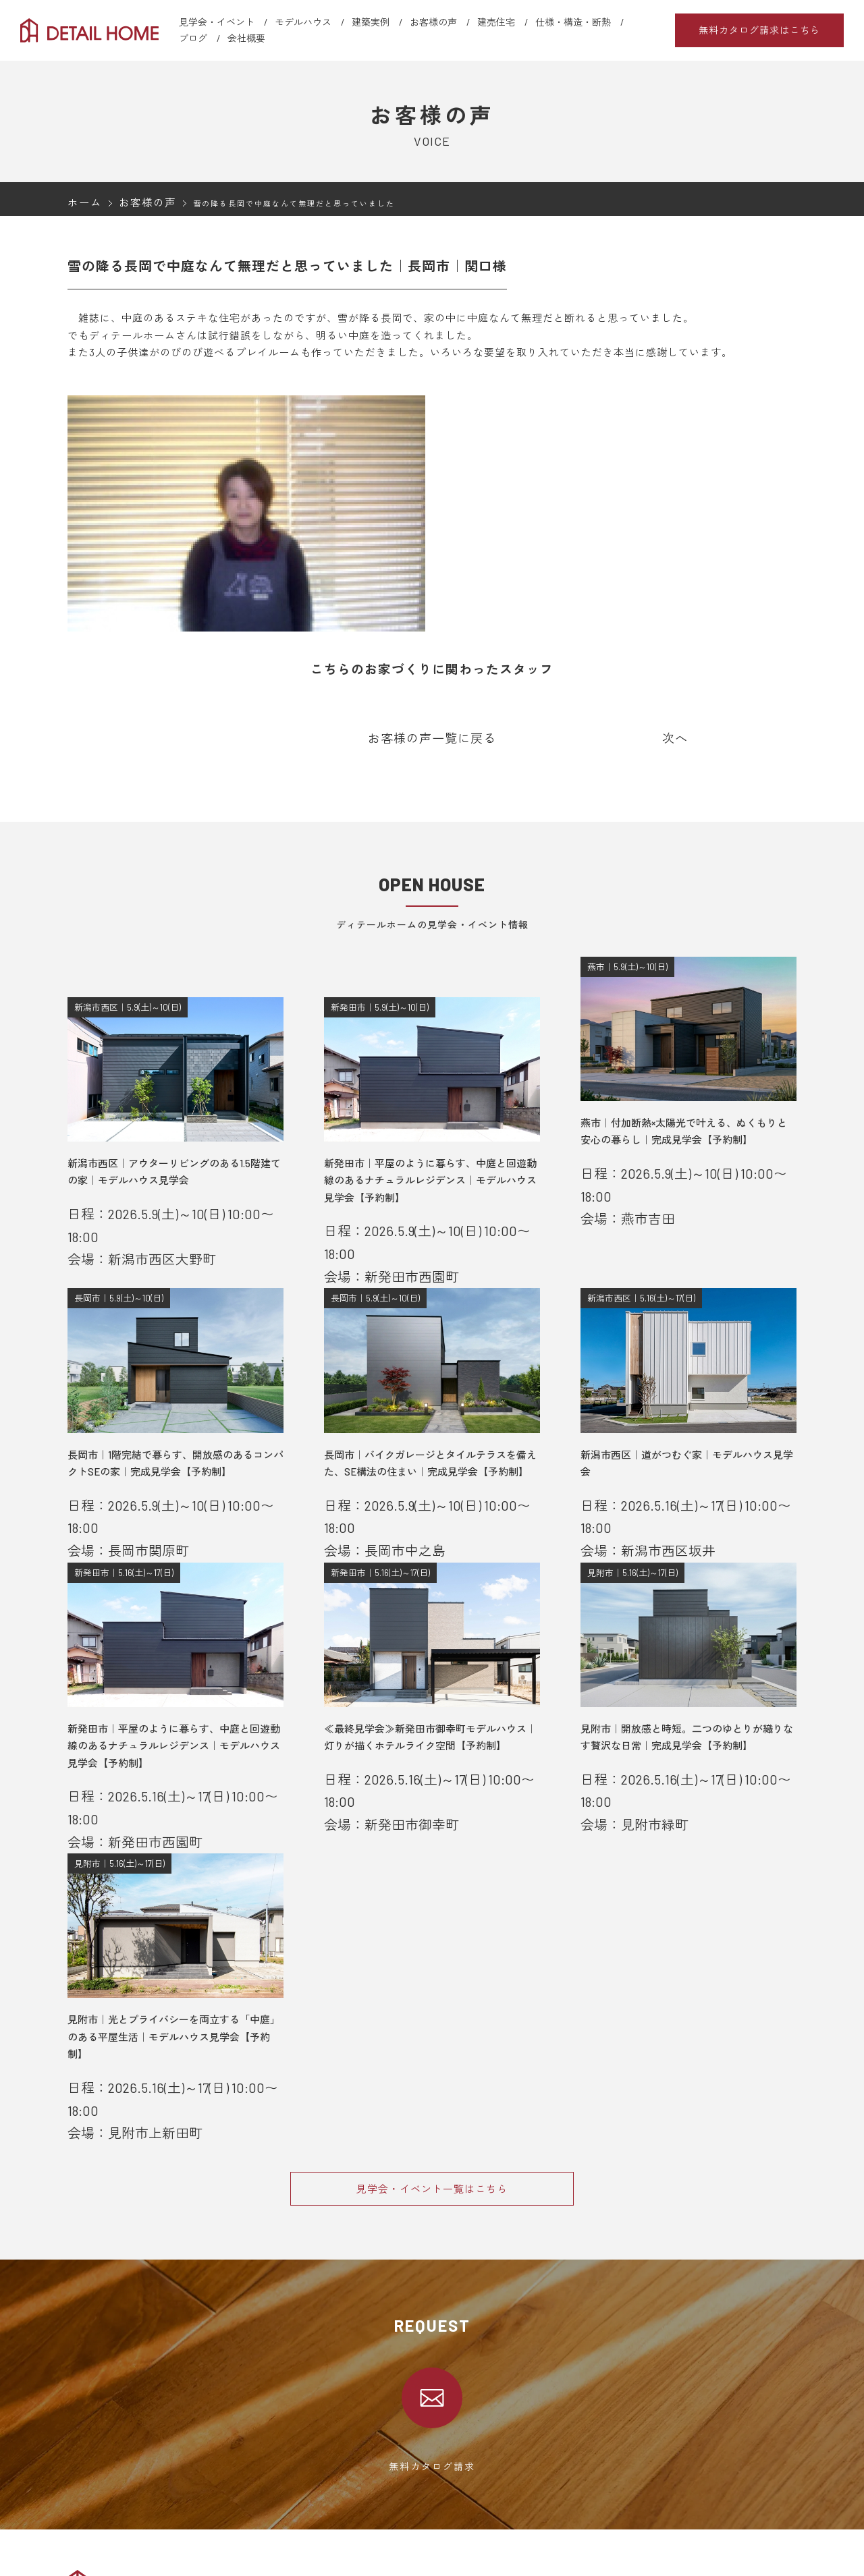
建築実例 (370, 22)
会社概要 (246, 38)
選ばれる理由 (94, 2530)
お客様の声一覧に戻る (432, 737)
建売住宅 (496, 22)
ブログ (193, 38)
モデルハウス (303, 22)
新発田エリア (307, 2565)
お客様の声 (433, 22)
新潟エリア (303, 2547)
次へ (675, 737)
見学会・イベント (216, 22)
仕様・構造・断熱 (573, 22)
